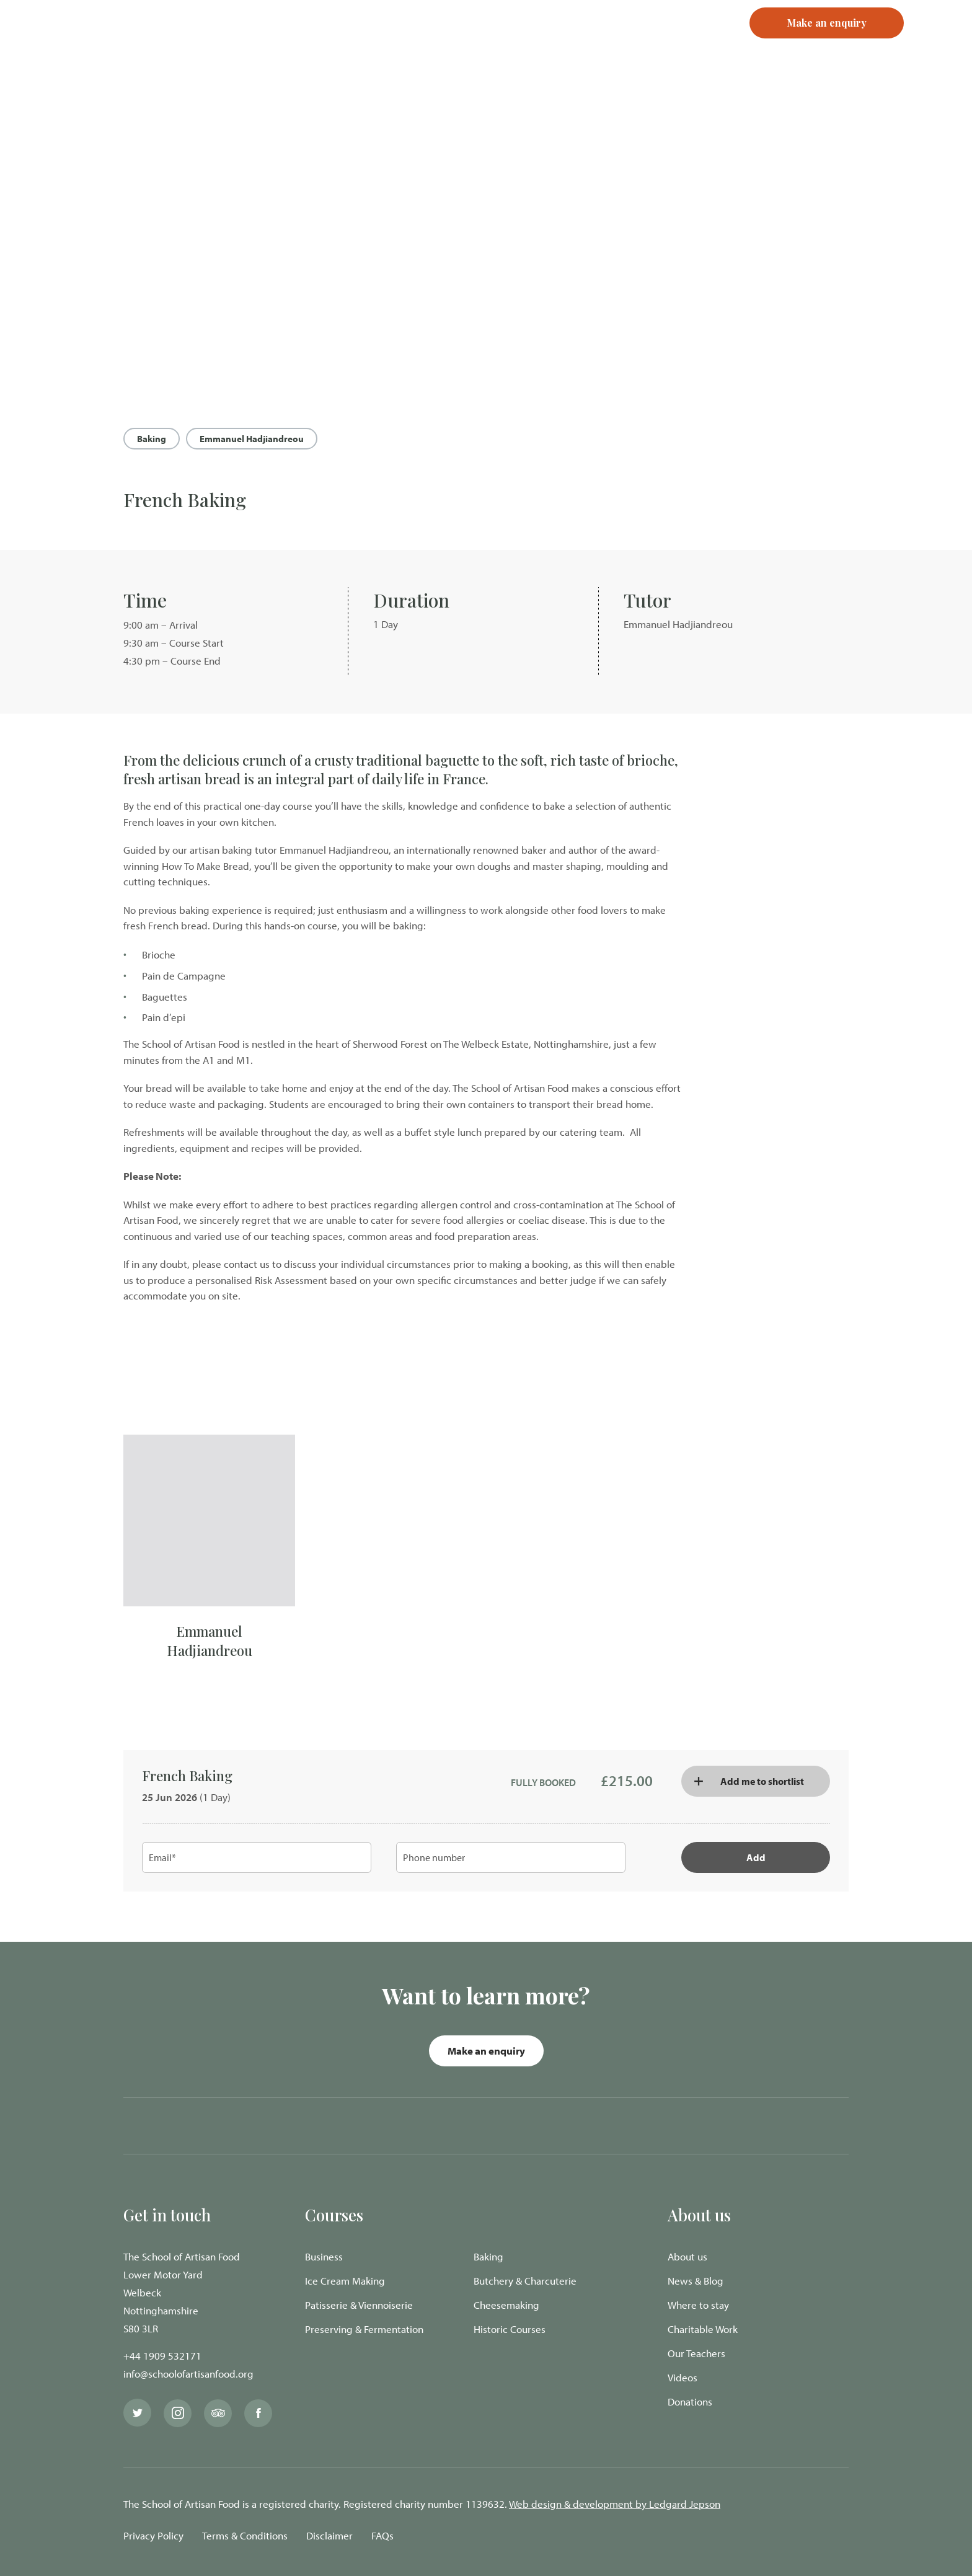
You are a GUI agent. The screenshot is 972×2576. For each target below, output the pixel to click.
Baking (151, 439)
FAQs (382, 2535)
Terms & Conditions (245, 2535)
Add (756, 1857)
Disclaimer (329, 2535)
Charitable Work (703, 2328)
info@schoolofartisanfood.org (188, 2373)
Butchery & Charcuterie (525, 2280)
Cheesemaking (506, 2304)
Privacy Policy (153, 2535)
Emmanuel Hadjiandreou (252, 439)
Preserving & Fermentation (364, 2328)
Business (324, 2256)
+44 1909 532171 (162, 2355)
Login (613, 43)
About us (687, 2256)
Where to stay (698, 2304)
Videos (682, 2377)
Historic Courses (510, 2328)
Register (666, 43)
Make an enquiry (486, 2050)
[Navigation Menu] (937, 43)
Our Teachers (696, 2353)
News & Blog (695, 2280)
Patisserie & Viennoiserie (359, 2304)
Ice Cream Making (345, 2280)
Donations (690, 2401)
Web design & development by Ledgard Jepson (614, 2503)
